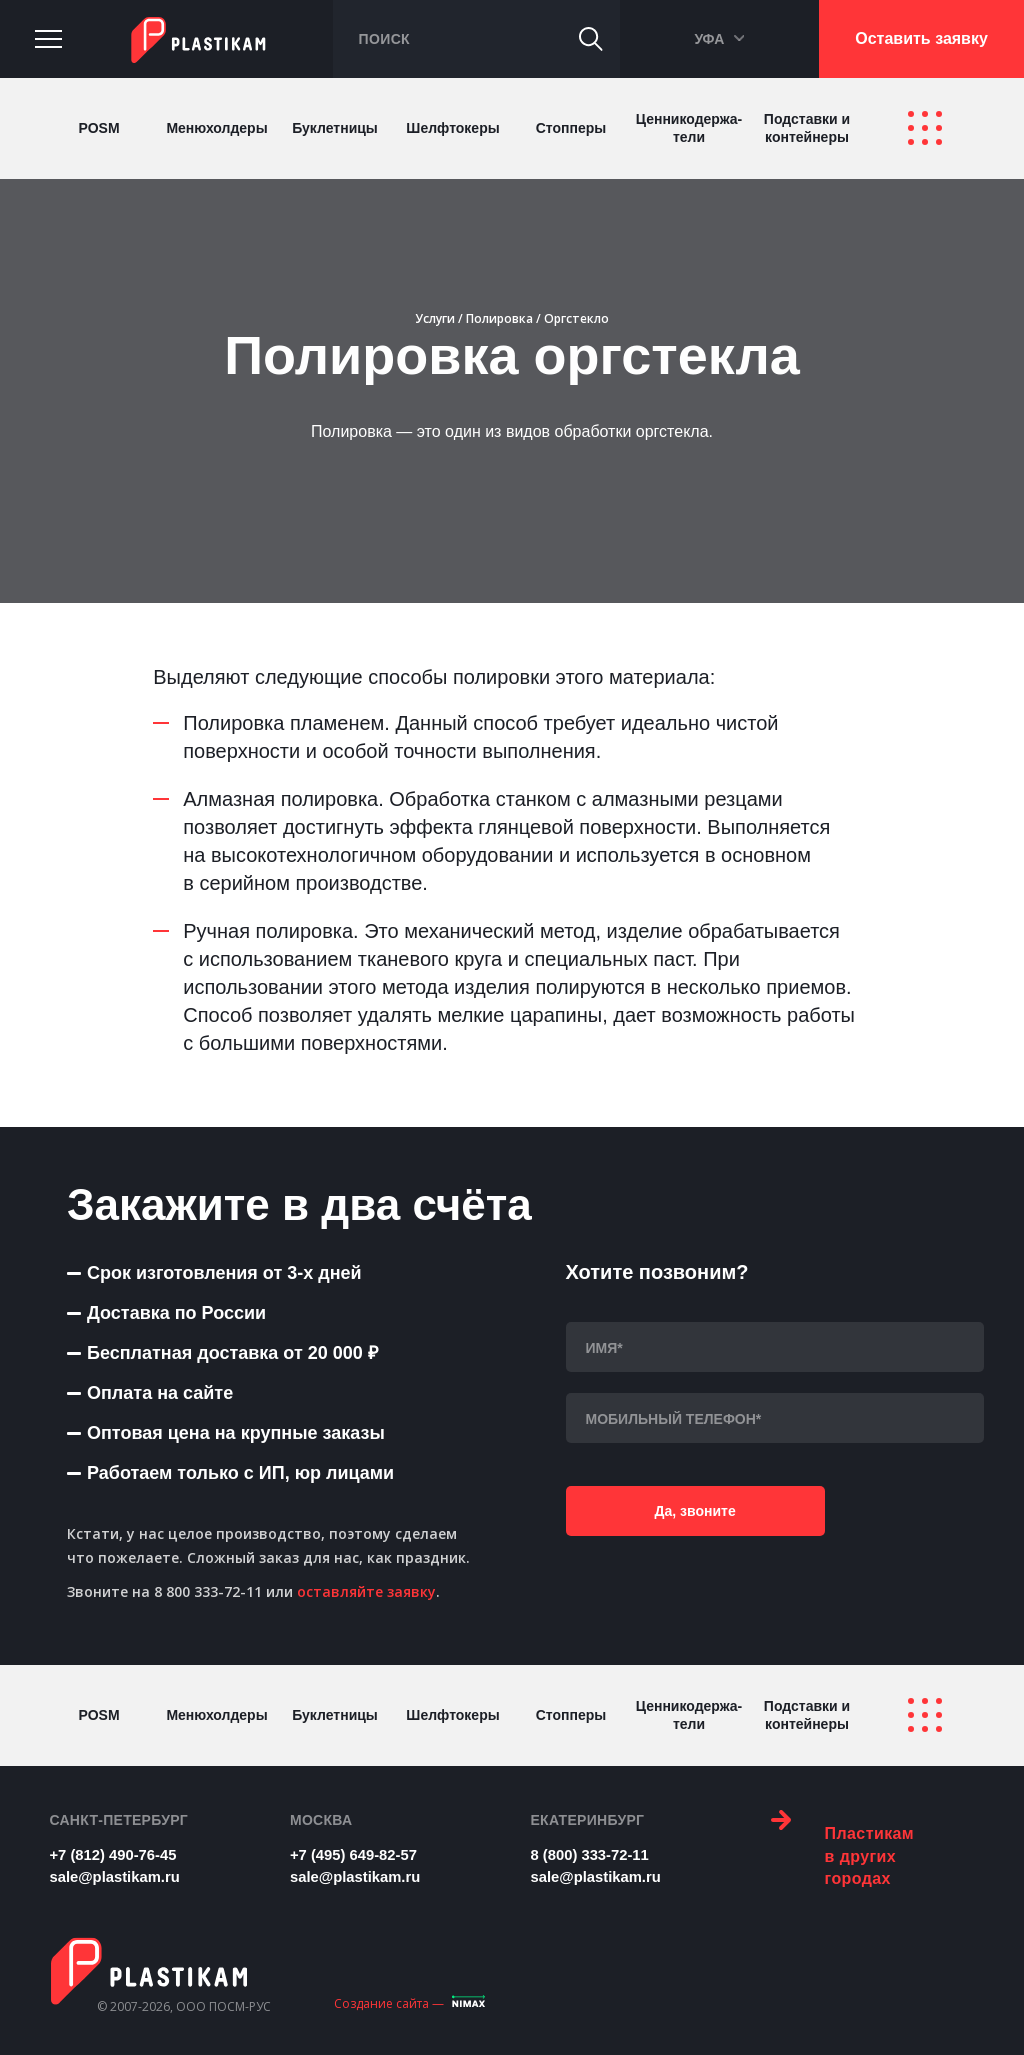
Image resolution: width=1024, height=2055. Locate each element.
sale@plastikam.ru (119, 1873)
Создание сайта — (389, 1996)
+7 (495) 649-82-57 (358, 1853)
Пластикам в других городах (842, 1846)
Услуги (435, 318)
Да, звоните (664, 1517)
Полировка (499, 318)
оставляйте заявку (366, 1591)
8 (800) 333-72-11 (594, 1853)
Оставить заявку (921, 38)
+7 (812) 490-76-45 (117, 1853)
